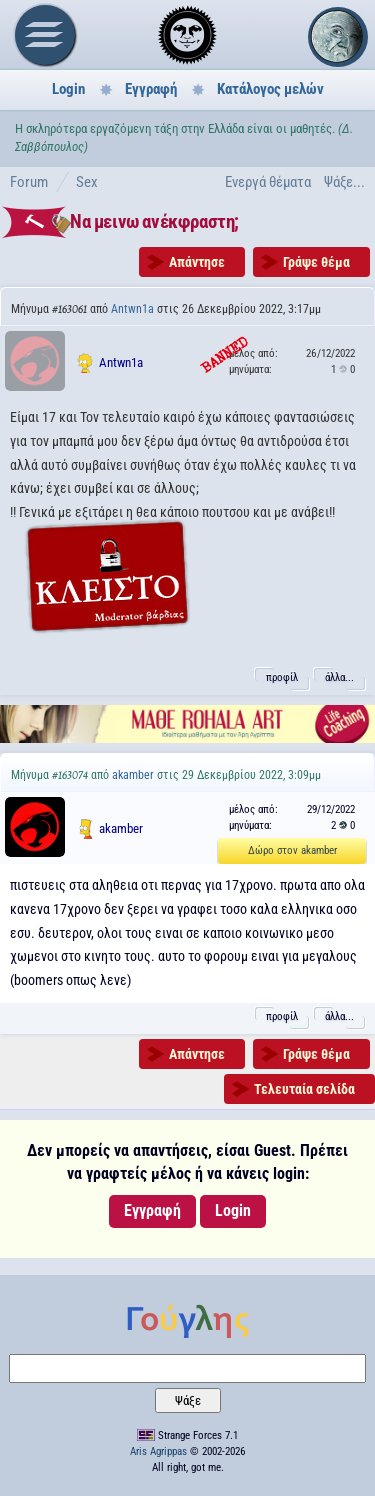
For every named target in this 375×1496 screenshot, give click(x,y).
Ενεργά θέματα (268, 182)
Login (68, 89)
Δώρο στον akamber (292, 850)
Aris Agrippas (158, 1451)
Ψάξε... (344, 182)
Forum (29, 182)
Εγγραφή (151, 89)
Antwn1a (132, 309)
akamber (133, 775)
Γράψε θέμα (316, 262)
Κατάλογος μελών (270, 89)
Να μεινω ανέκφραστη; (154, 221)
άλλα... (339, 677)
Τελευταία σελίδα (304, 1089)
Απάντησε (197, 262)
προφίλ (282, 677)
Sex (87, 182)
